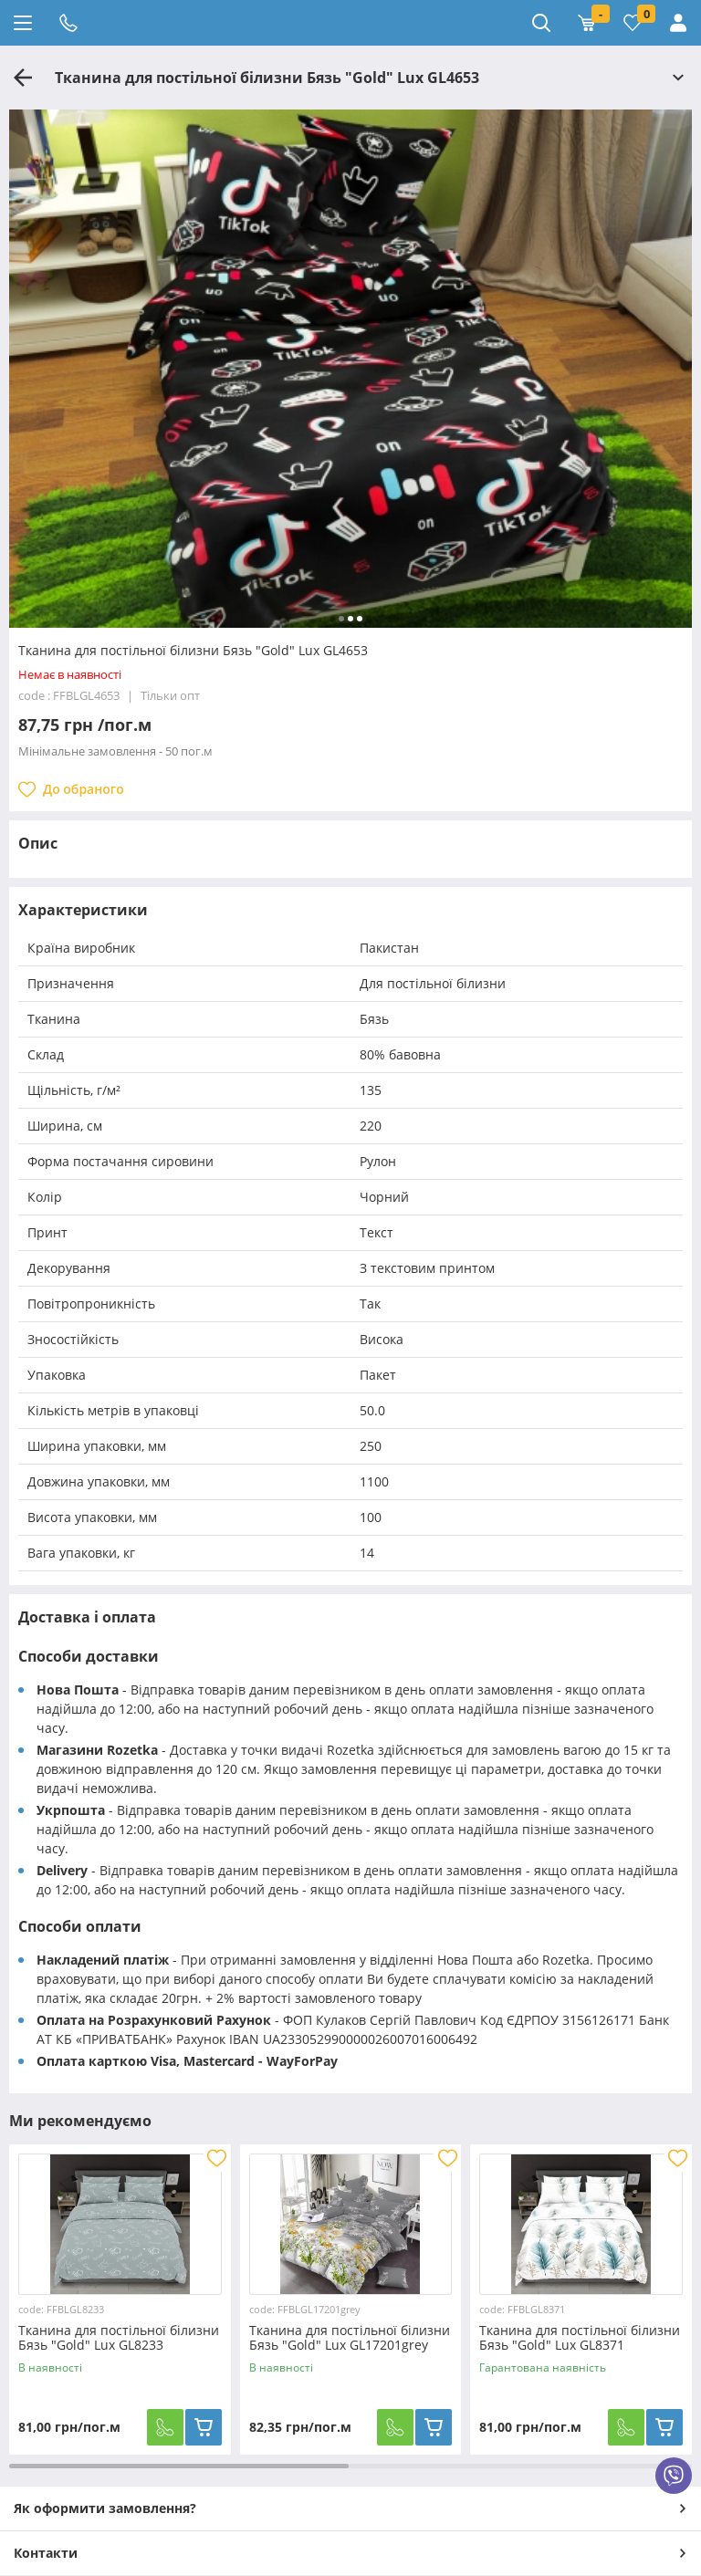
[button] (341, 618)
